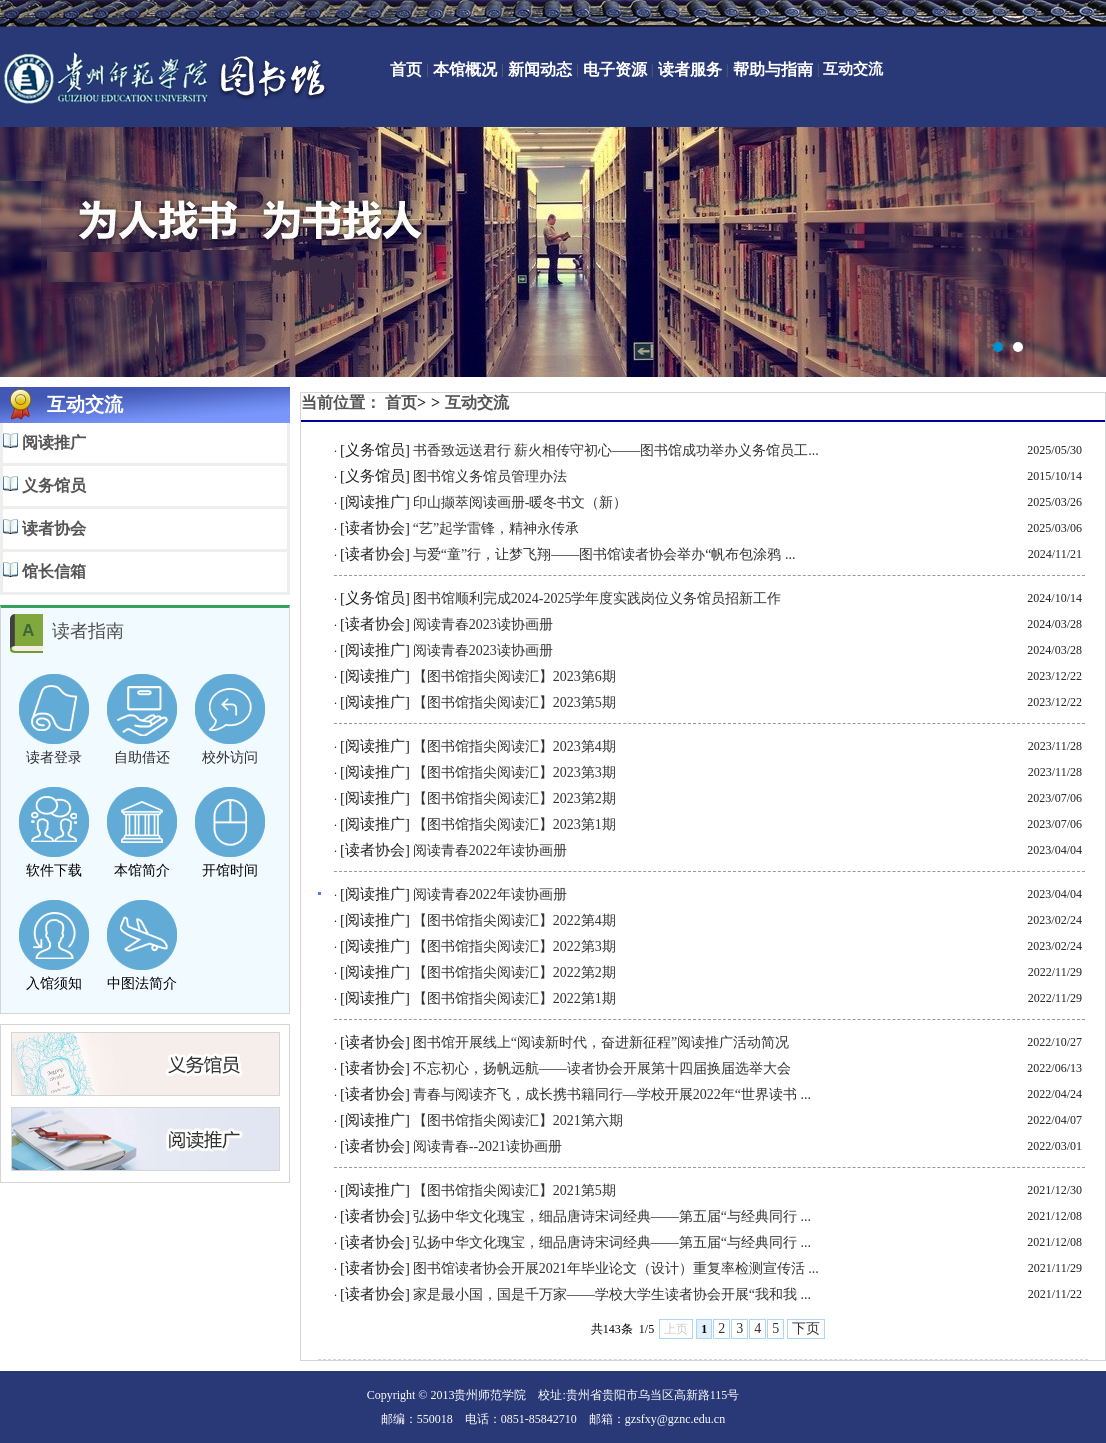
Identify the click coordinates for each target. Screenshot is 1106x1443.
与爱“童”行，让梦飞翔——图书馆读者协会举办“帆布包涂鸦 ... (604, 554)
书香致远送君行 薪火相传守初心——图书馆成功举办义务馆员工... (616, 450)
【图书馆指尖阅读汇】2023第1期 (514, 824)
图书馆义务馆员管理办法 (490, 476)
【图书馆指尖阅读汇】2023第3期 (514, 772)
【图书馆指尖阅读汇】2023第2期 (514, 798)
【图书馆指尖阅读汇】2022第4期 (514, 920)
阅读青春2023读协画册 (483, 624)
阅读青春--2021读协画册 (487, 1146)
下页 (806, 1328)
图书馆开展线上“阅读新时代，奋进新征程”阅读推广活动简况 (601, 1042)
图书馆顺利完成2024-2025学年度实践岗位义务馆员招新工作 (597, 598)
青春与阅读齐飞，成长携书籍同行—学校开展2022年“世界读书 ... (612, 1094)
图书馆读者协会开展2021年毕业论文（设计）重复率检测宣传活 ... (616, 1268)
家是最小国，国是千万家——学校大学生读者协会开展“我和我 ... (612, 1294)
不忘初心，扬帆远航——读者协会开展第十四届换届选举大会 (602, 1068)
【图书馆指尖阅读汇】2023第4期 (514, 746)
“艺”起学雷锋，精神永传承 (496, 528)
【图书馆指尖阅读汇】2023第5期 (514, 702)
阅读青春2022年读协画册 (490, 850)
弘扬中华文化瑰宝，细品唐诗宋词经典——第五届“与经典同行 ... (612, 1216)
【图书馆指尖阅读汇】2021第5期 (514, 1190)
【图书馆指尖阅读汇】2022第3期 (514, 946)
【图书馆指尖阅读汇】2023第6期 (514, 676)
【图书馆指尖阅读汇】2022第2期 (514, 972)
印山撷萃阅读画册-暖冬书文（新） (520, 502)
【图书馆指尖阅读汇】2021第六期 (518, 1120)
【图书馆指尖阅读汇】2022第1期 (514, 998)
